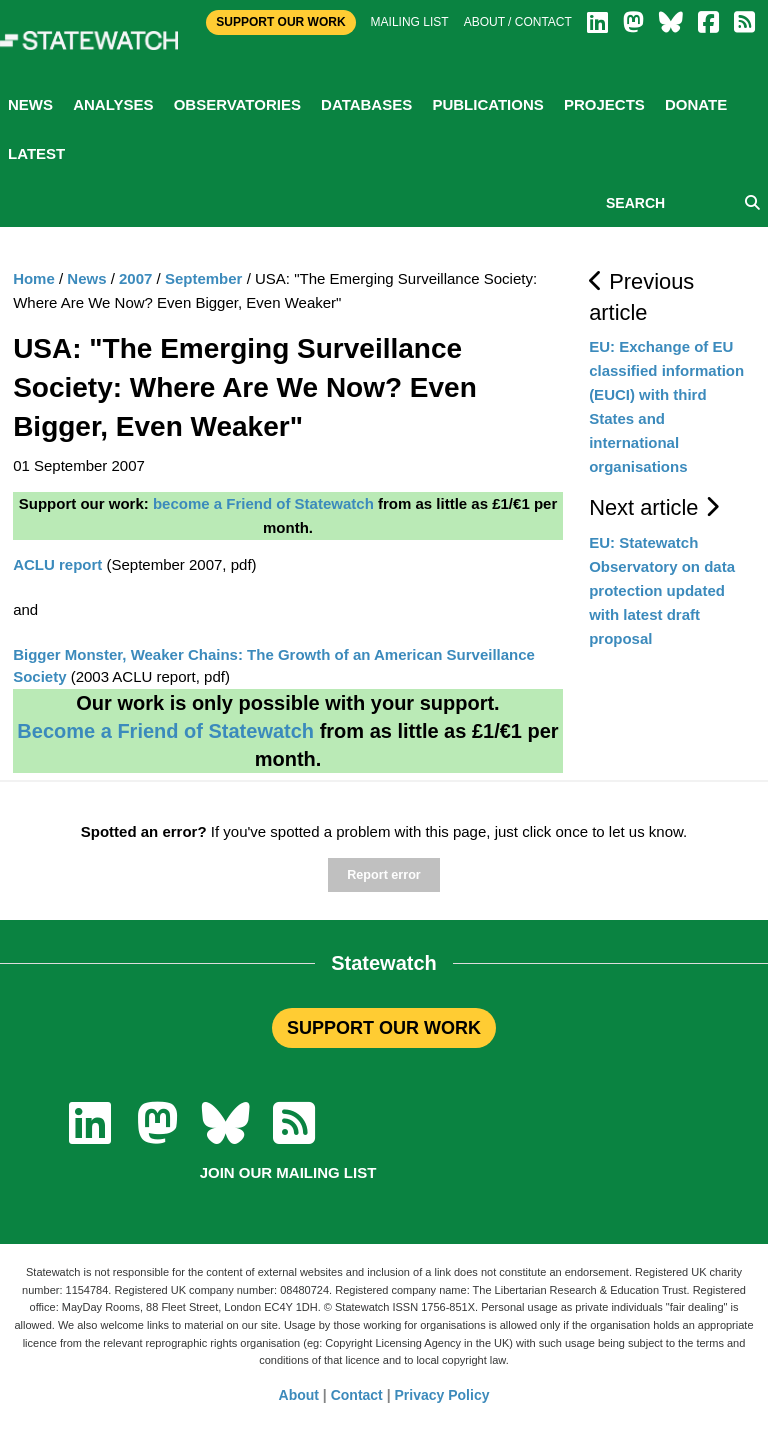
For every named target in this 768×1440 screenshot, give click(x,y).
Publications (487, 104)
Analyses (113, 104)
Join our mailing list (288, 1172)
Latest (36, 153)
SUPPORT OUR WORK (384, 1028)
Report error (383, 875)
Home (34, 278)
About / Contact (518, 22)
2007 (135, 278)
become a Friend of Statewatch (263, 503)
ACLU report (57, 564)
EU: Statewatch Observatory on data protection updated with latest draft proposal (662, 590)
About (299, 1395)
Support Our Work (280, 22)
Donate (696, 104)
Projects (604, 104)
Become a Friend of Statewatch (165, 731)
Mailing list (410, 22)
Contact (357, 1395)
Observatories (237, 104)
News (30, 104)
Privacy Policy (442, 1395)
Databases (366, 104)
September (204, 278)
